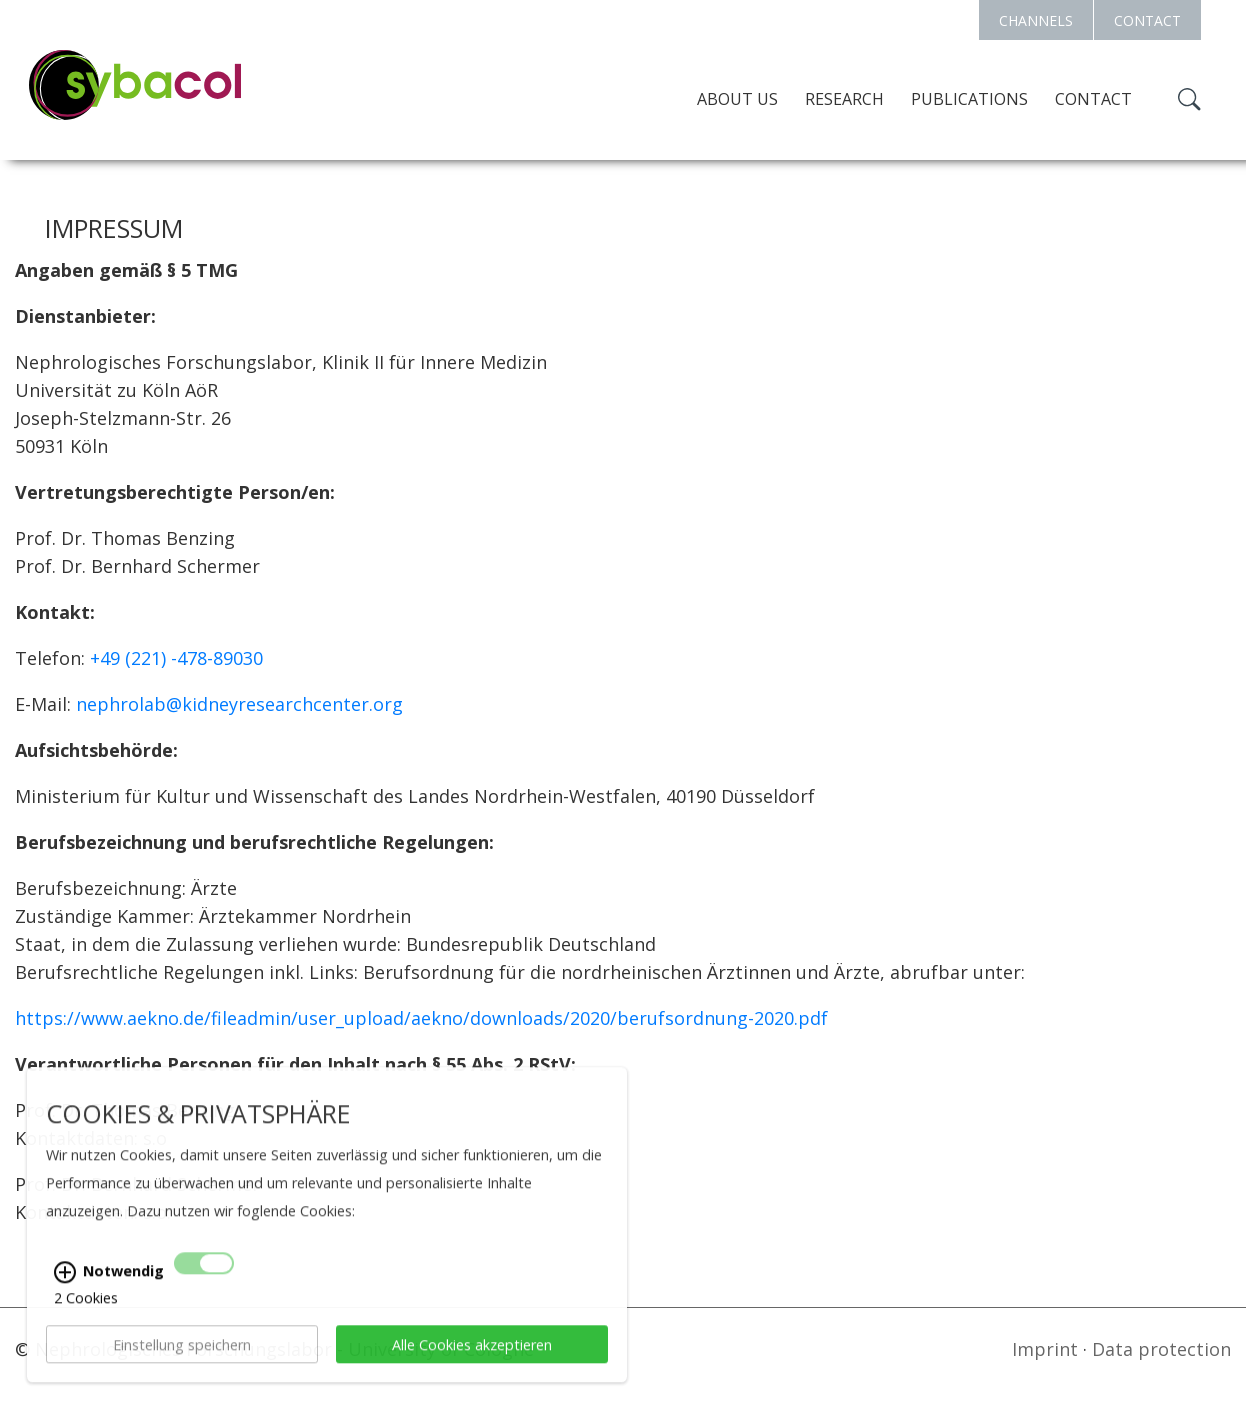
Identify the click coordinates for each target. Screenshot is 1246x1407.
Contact (1093, 99)
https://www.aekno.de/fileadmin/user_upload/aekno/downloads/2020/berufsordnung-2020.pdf (421, 1018)
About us (737, 99)
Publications (969, 99)
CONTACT (1147, 20)
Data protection (1161, 1349)
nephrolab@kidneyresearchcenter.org (239, 704)
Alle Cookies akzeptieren (472, 1362)
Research (844, 99)
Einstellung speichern (182, 1362)
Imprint (1045, 1349)
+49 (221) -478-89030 (176, 658)
